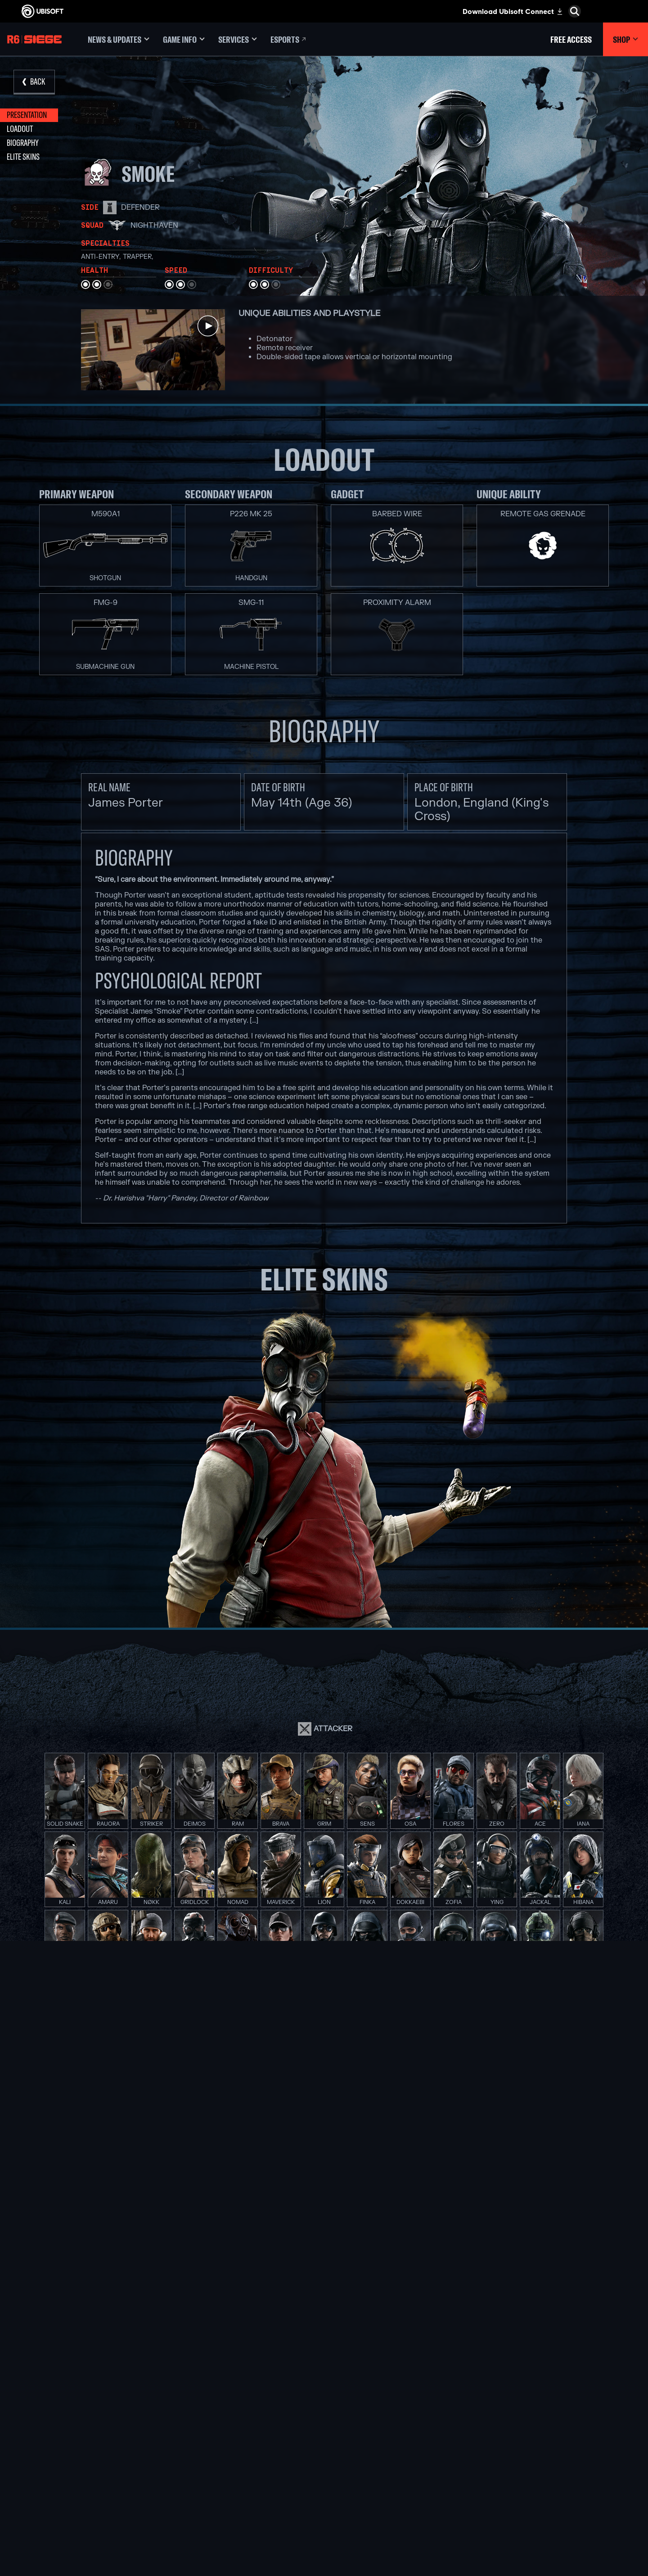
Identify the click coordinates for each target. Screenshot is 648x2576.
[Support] (74, 2454)
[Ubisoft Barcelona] (216, 2422)
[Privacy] (74, 2493)
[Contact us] (74, 2484)
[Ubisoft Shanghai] (216, 2495)
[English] (569, 2363)
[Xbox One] (324, 2433)
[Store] (74, 2399)
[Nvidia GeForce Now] (432, 2412)
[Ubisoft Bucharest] (216, 2443)
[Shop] (625, 39)
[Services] (237, 39)
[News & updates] (118, 39)
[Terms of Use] (74, 2502)
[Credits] (216, 2516)
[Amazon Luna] (324, 2474)
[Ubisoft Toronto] (216, 2505)
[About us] (74, 2427)
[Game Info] (184, 39)
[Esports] (289, 39)
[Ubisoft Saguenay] (216, 2485)
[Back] (34, 82)
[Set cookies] (35, 2511)
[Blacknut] (432, 2422)
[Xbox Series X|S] (324, 2422)
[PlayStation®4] (324, 2454)
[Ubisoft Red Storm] (216, 2464)
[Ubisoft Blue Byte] (216, 2433)
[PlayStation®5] (324, 2443)
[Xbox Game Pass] (324, 2412)
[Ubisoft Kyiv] (216, 2454)
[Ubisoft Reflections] (216, 2474)
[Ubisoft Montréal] (216, 2412)
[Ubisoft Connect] (74, 2413)
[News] (74, 2440)
